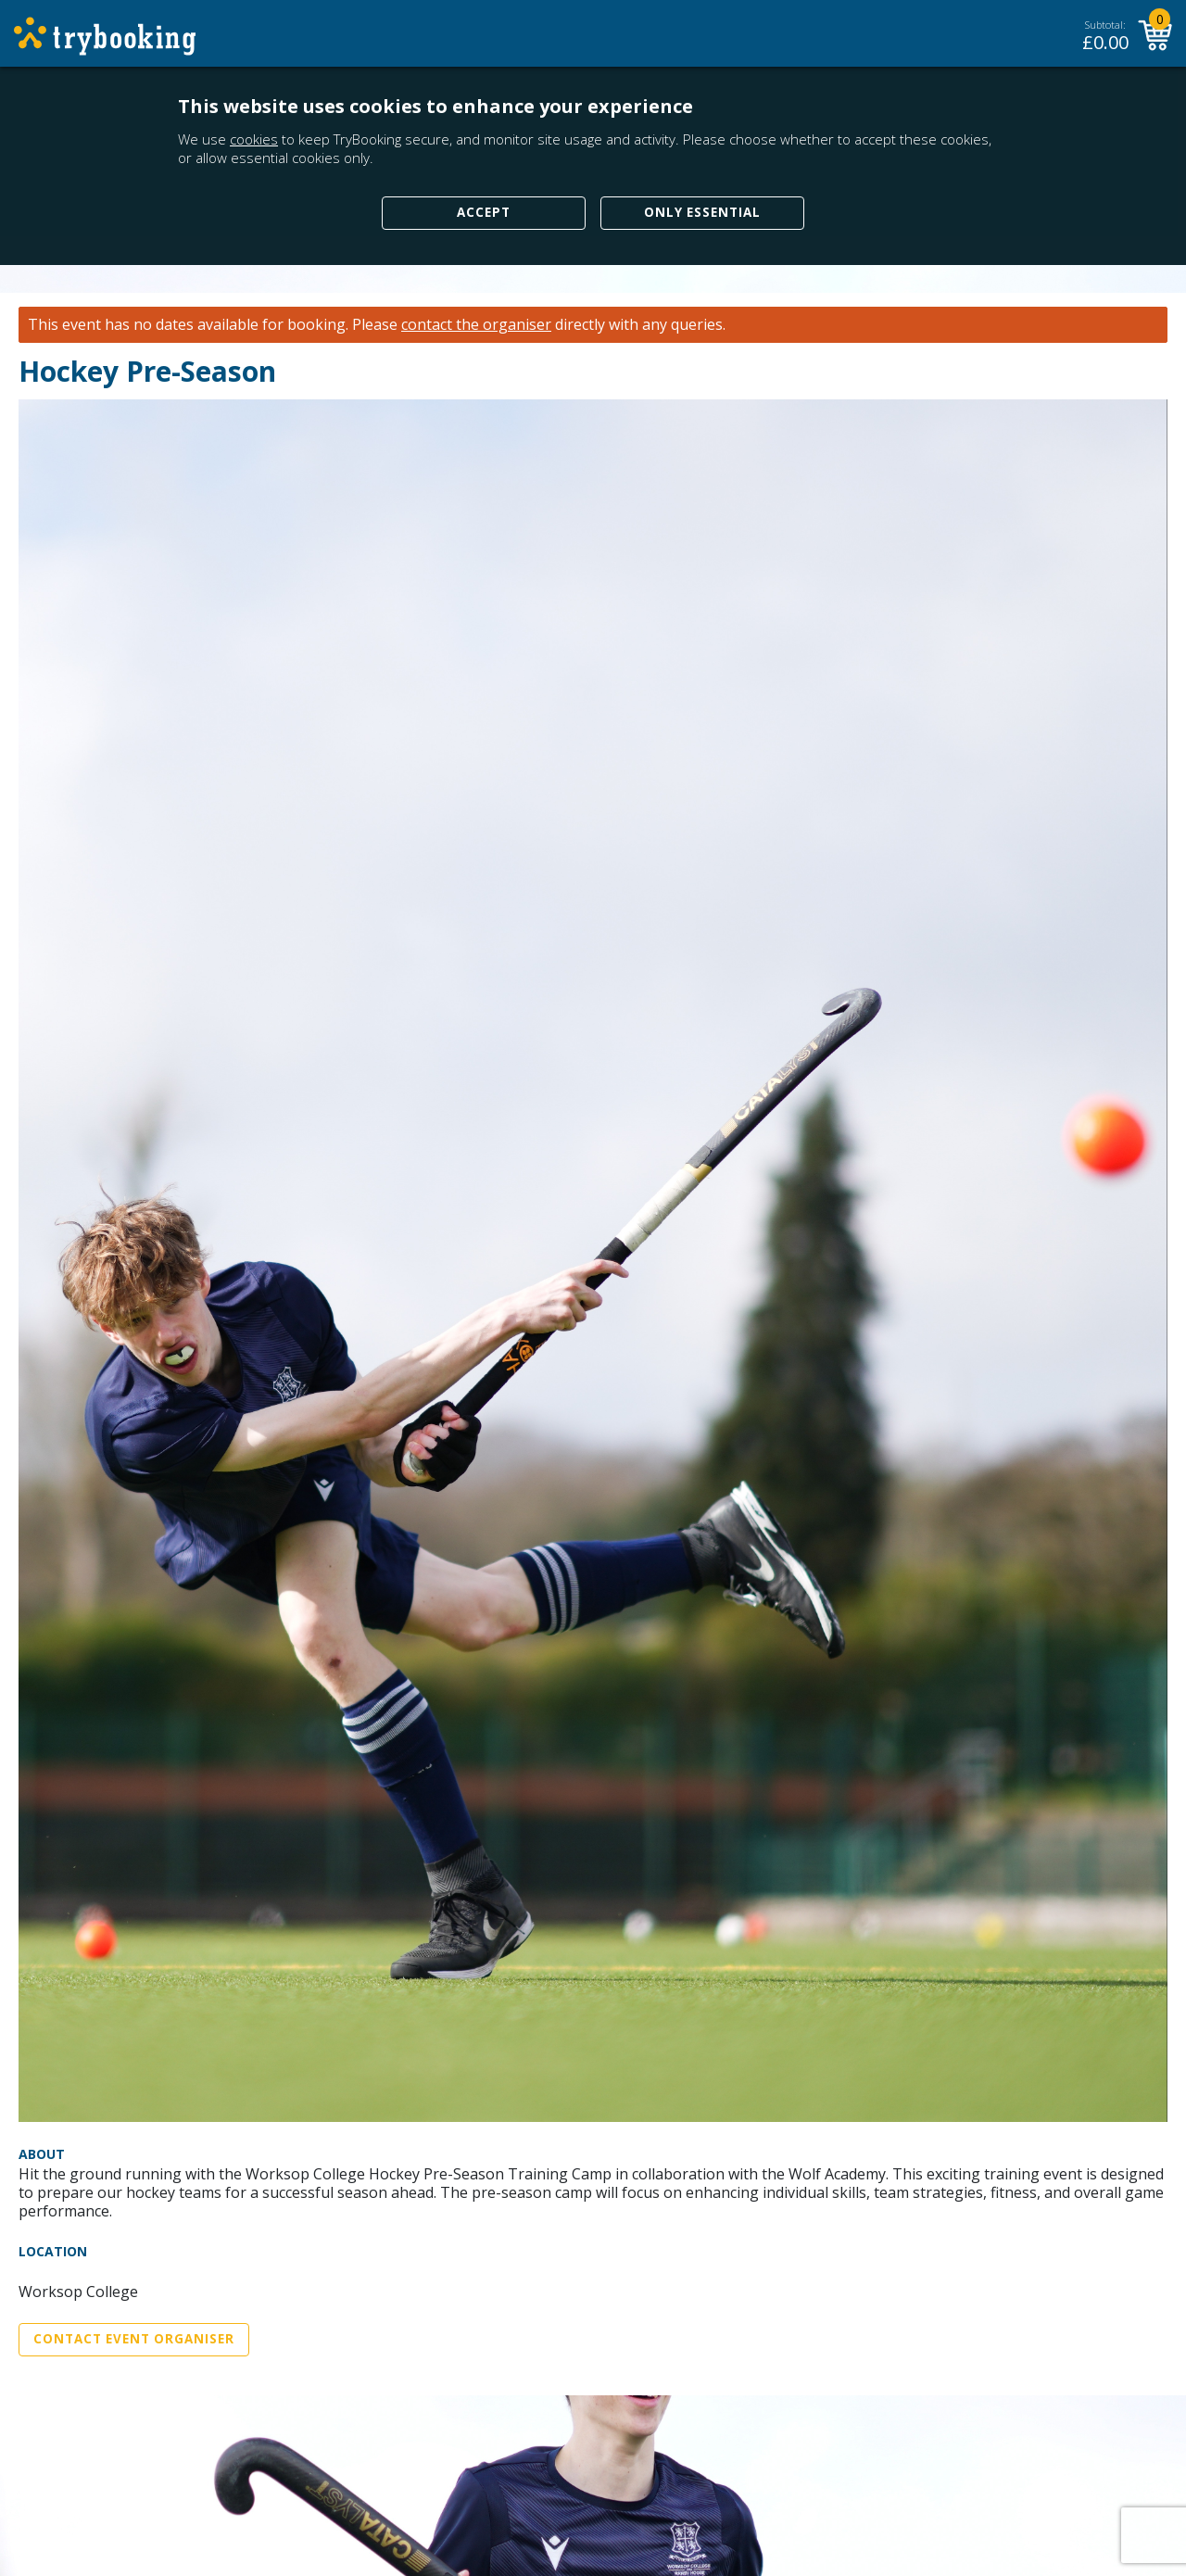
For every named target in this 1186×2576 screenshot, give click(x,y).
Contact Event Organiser (133, 2338)
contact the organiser (476, 325)
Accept (484, 212)
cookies (254, 139)
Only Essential (702, 212)
